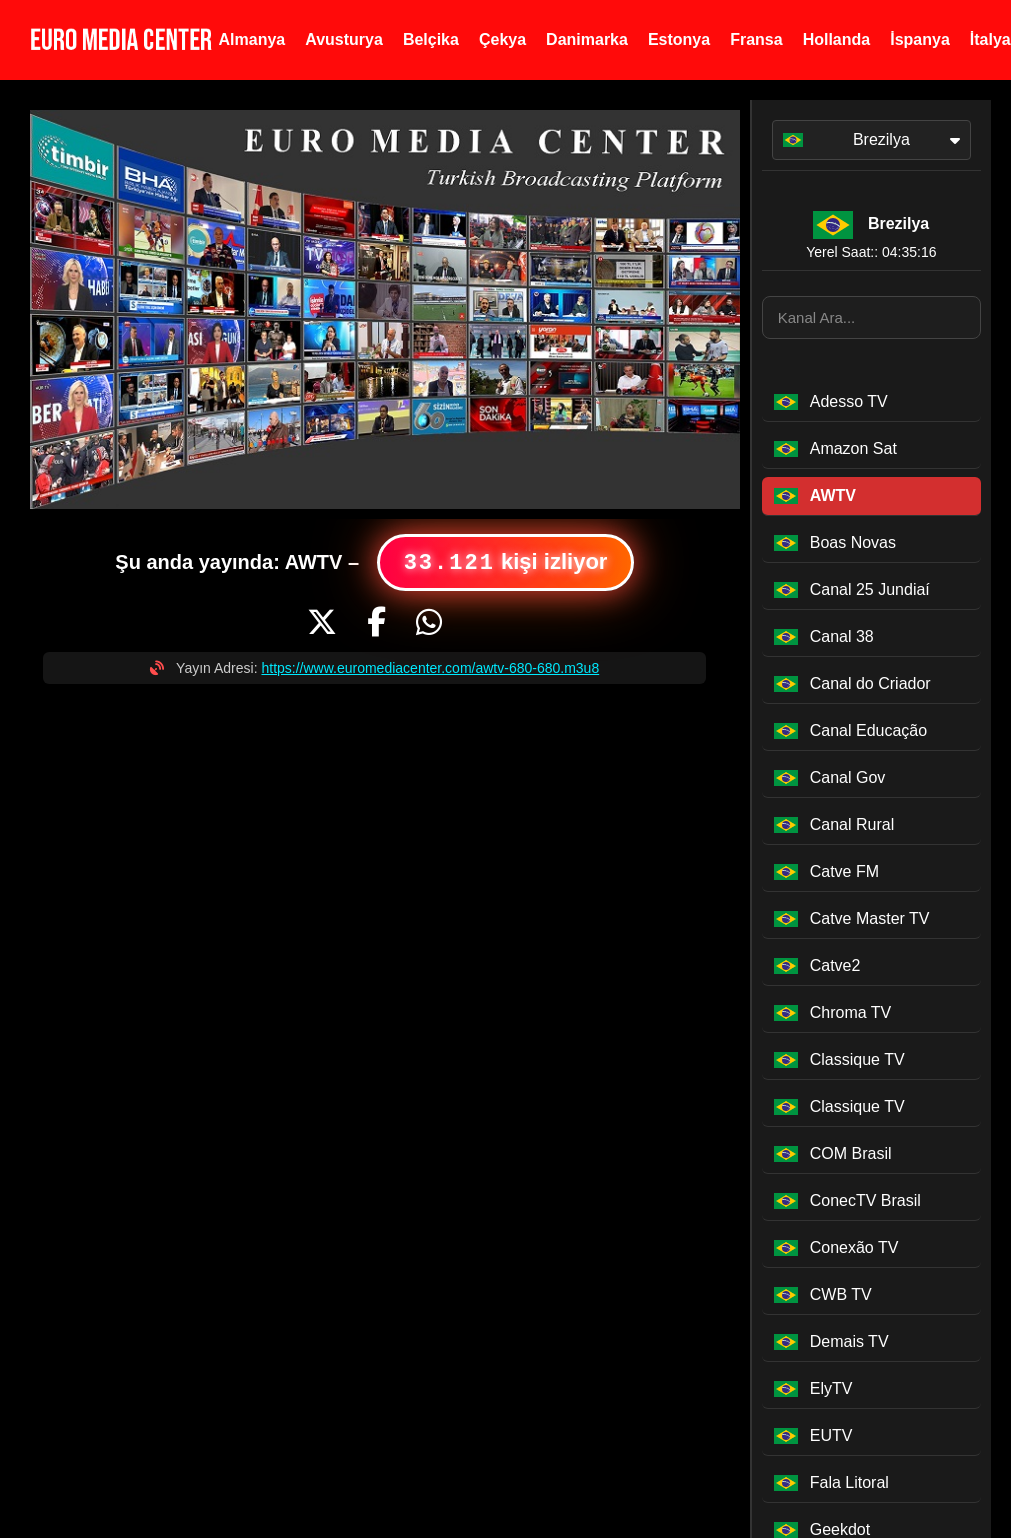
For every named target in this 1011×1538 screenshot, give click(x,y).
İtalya (990, 39)
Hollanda (837, 39)
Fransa (756, 39)
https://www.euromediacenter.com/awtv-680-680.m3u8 (430, 668)
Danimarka (587, 39)
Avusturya (344, 39)
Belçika (431, 39)
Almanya (252, 39)
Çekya (502, 39)
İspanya (920, 39)
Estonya (679, 39)
